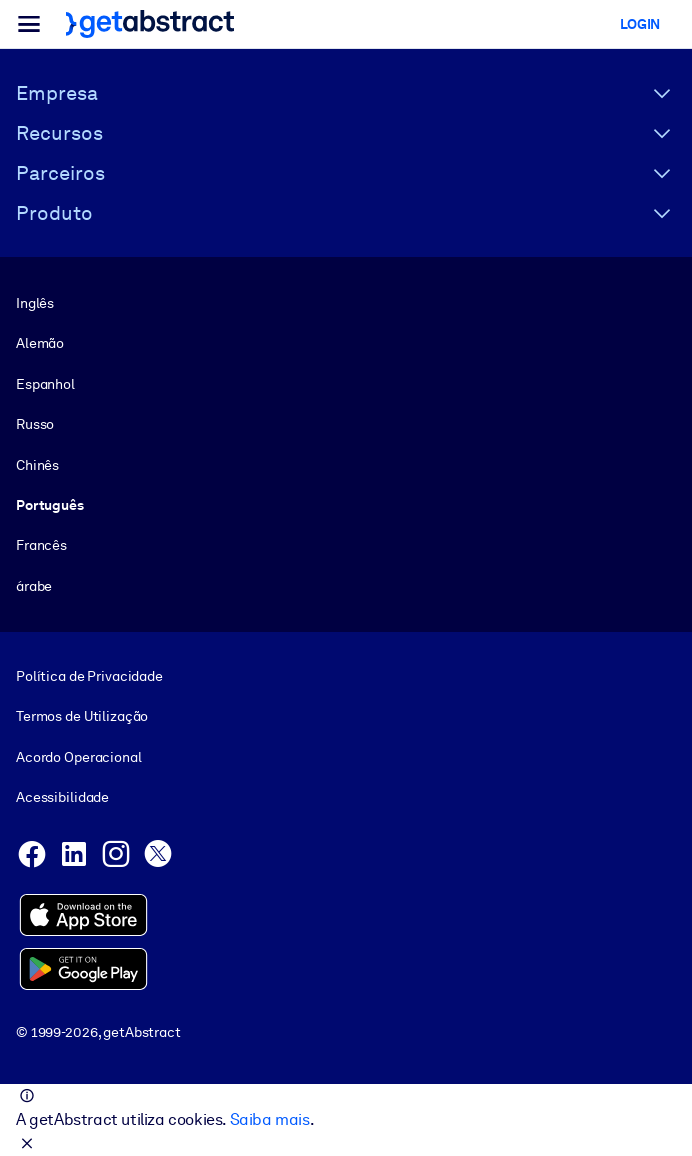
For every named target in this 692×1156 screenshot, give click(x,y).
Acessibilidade (62, 797)
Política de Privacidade (89, 676)
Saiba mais (270, 1119)
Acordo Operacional (79, 757)
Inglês (35, 303)
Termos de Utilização (82, 717)
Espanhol (45, 384)
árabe (34, 586)
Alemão (40, 343)
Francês (41, 545)
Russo (35, 424)
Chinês (37, 465)
